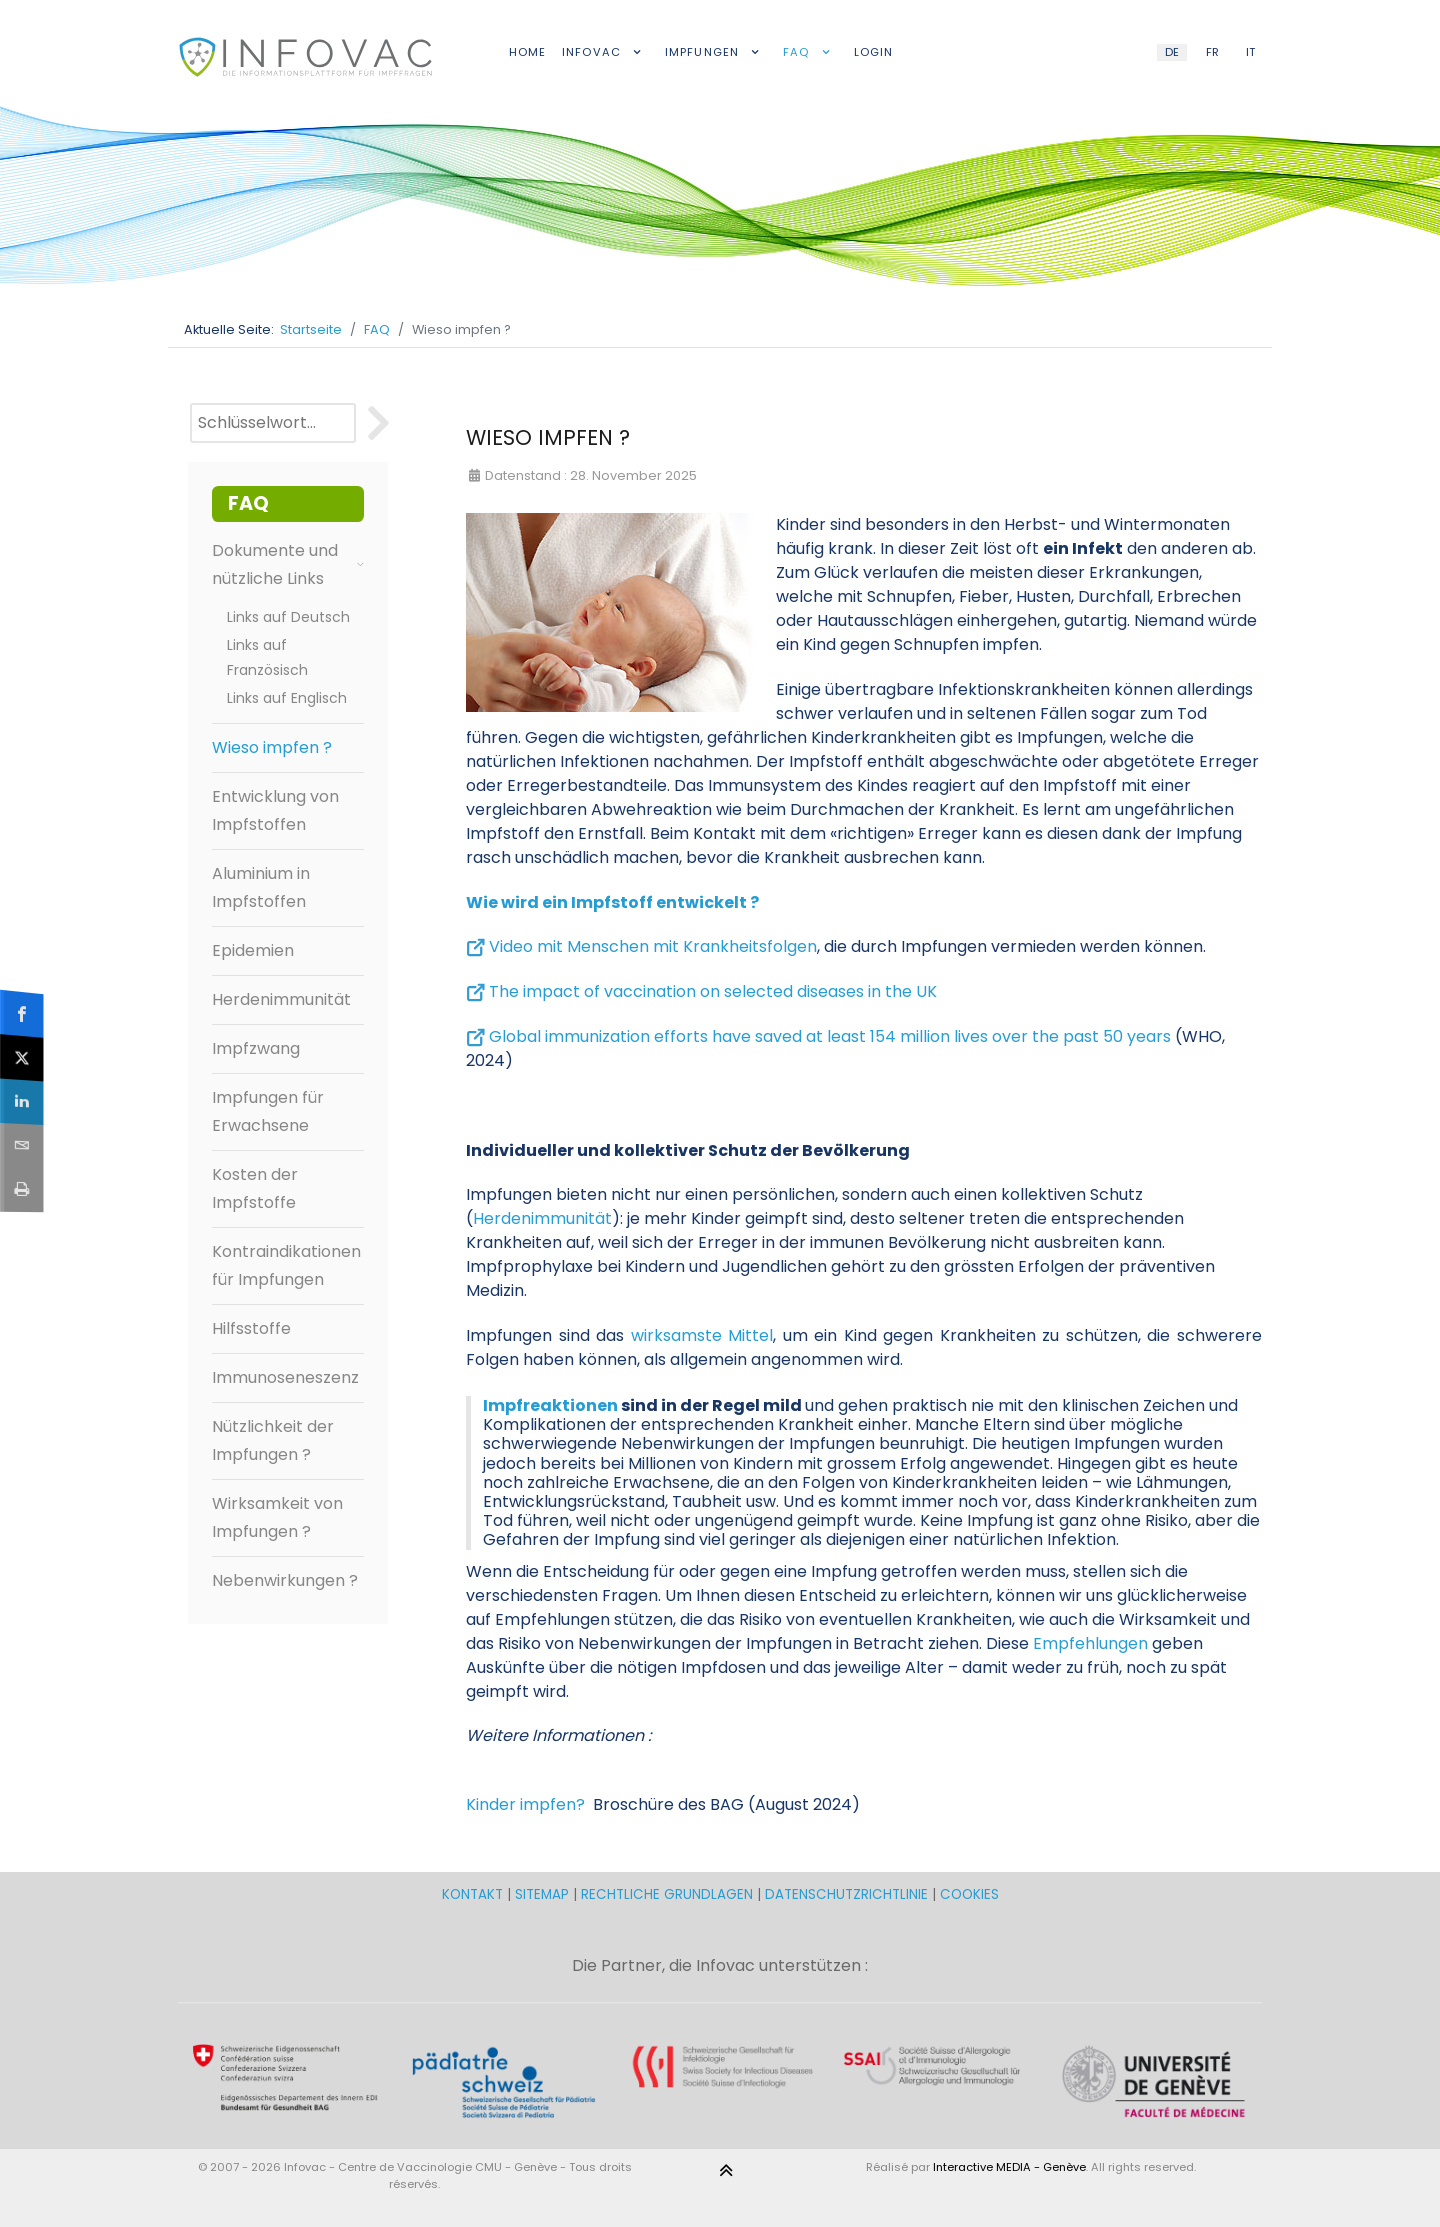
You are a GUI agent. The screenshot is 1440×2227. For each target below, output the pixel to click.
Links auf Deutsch (288, 617)
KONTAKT (474, 1894)
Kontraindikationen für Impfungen (286, 1265)
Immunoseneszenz (285, 1377)
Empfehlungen (1090, 1643)
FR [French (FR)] (1212, 52)
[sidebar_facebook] (23, 1013)
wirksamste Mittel (702, 1335)
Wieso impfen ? (272, 747)
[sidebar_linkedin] (23, 1101)
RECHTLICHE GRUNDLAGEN (667, 1894)
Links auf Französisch (267, 657)
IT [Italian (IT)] (1250, 52)
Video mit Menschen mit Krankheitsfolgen (653, 946)
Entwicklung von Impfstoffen (275, 810)
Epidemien (253, 950)
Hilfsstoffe (251, 1328)
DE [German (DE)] (1172, 52)
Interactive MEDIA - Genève (1009, 2167)
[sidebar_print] (23, 1189)
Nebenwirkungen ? (285, 1580)
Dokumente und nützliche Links (288, 564)
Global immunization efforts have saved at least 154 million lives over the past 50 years (830, 1036)
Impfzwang (256, 1048)
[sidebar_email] (23, 1144)
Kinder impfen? (525, 1804)
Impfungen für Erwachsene (268, 1111)
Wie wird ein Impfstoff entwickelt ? (612, 902)
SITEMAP (544, 1894)
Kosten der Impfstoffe (255, 1188)
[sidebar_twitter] (23, 1057)
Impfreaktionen (550, 1405)
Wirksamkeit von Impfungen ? (277, 1517)
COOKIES (969, 1894)
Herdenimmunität (281, 999)
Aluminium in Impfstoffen (261, 887)
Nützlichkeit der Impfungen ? (273, 1440)
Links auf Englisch (287, 698)
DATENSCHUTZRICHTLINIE (846, 1894)
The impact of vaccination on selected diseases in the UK (713, 991)
